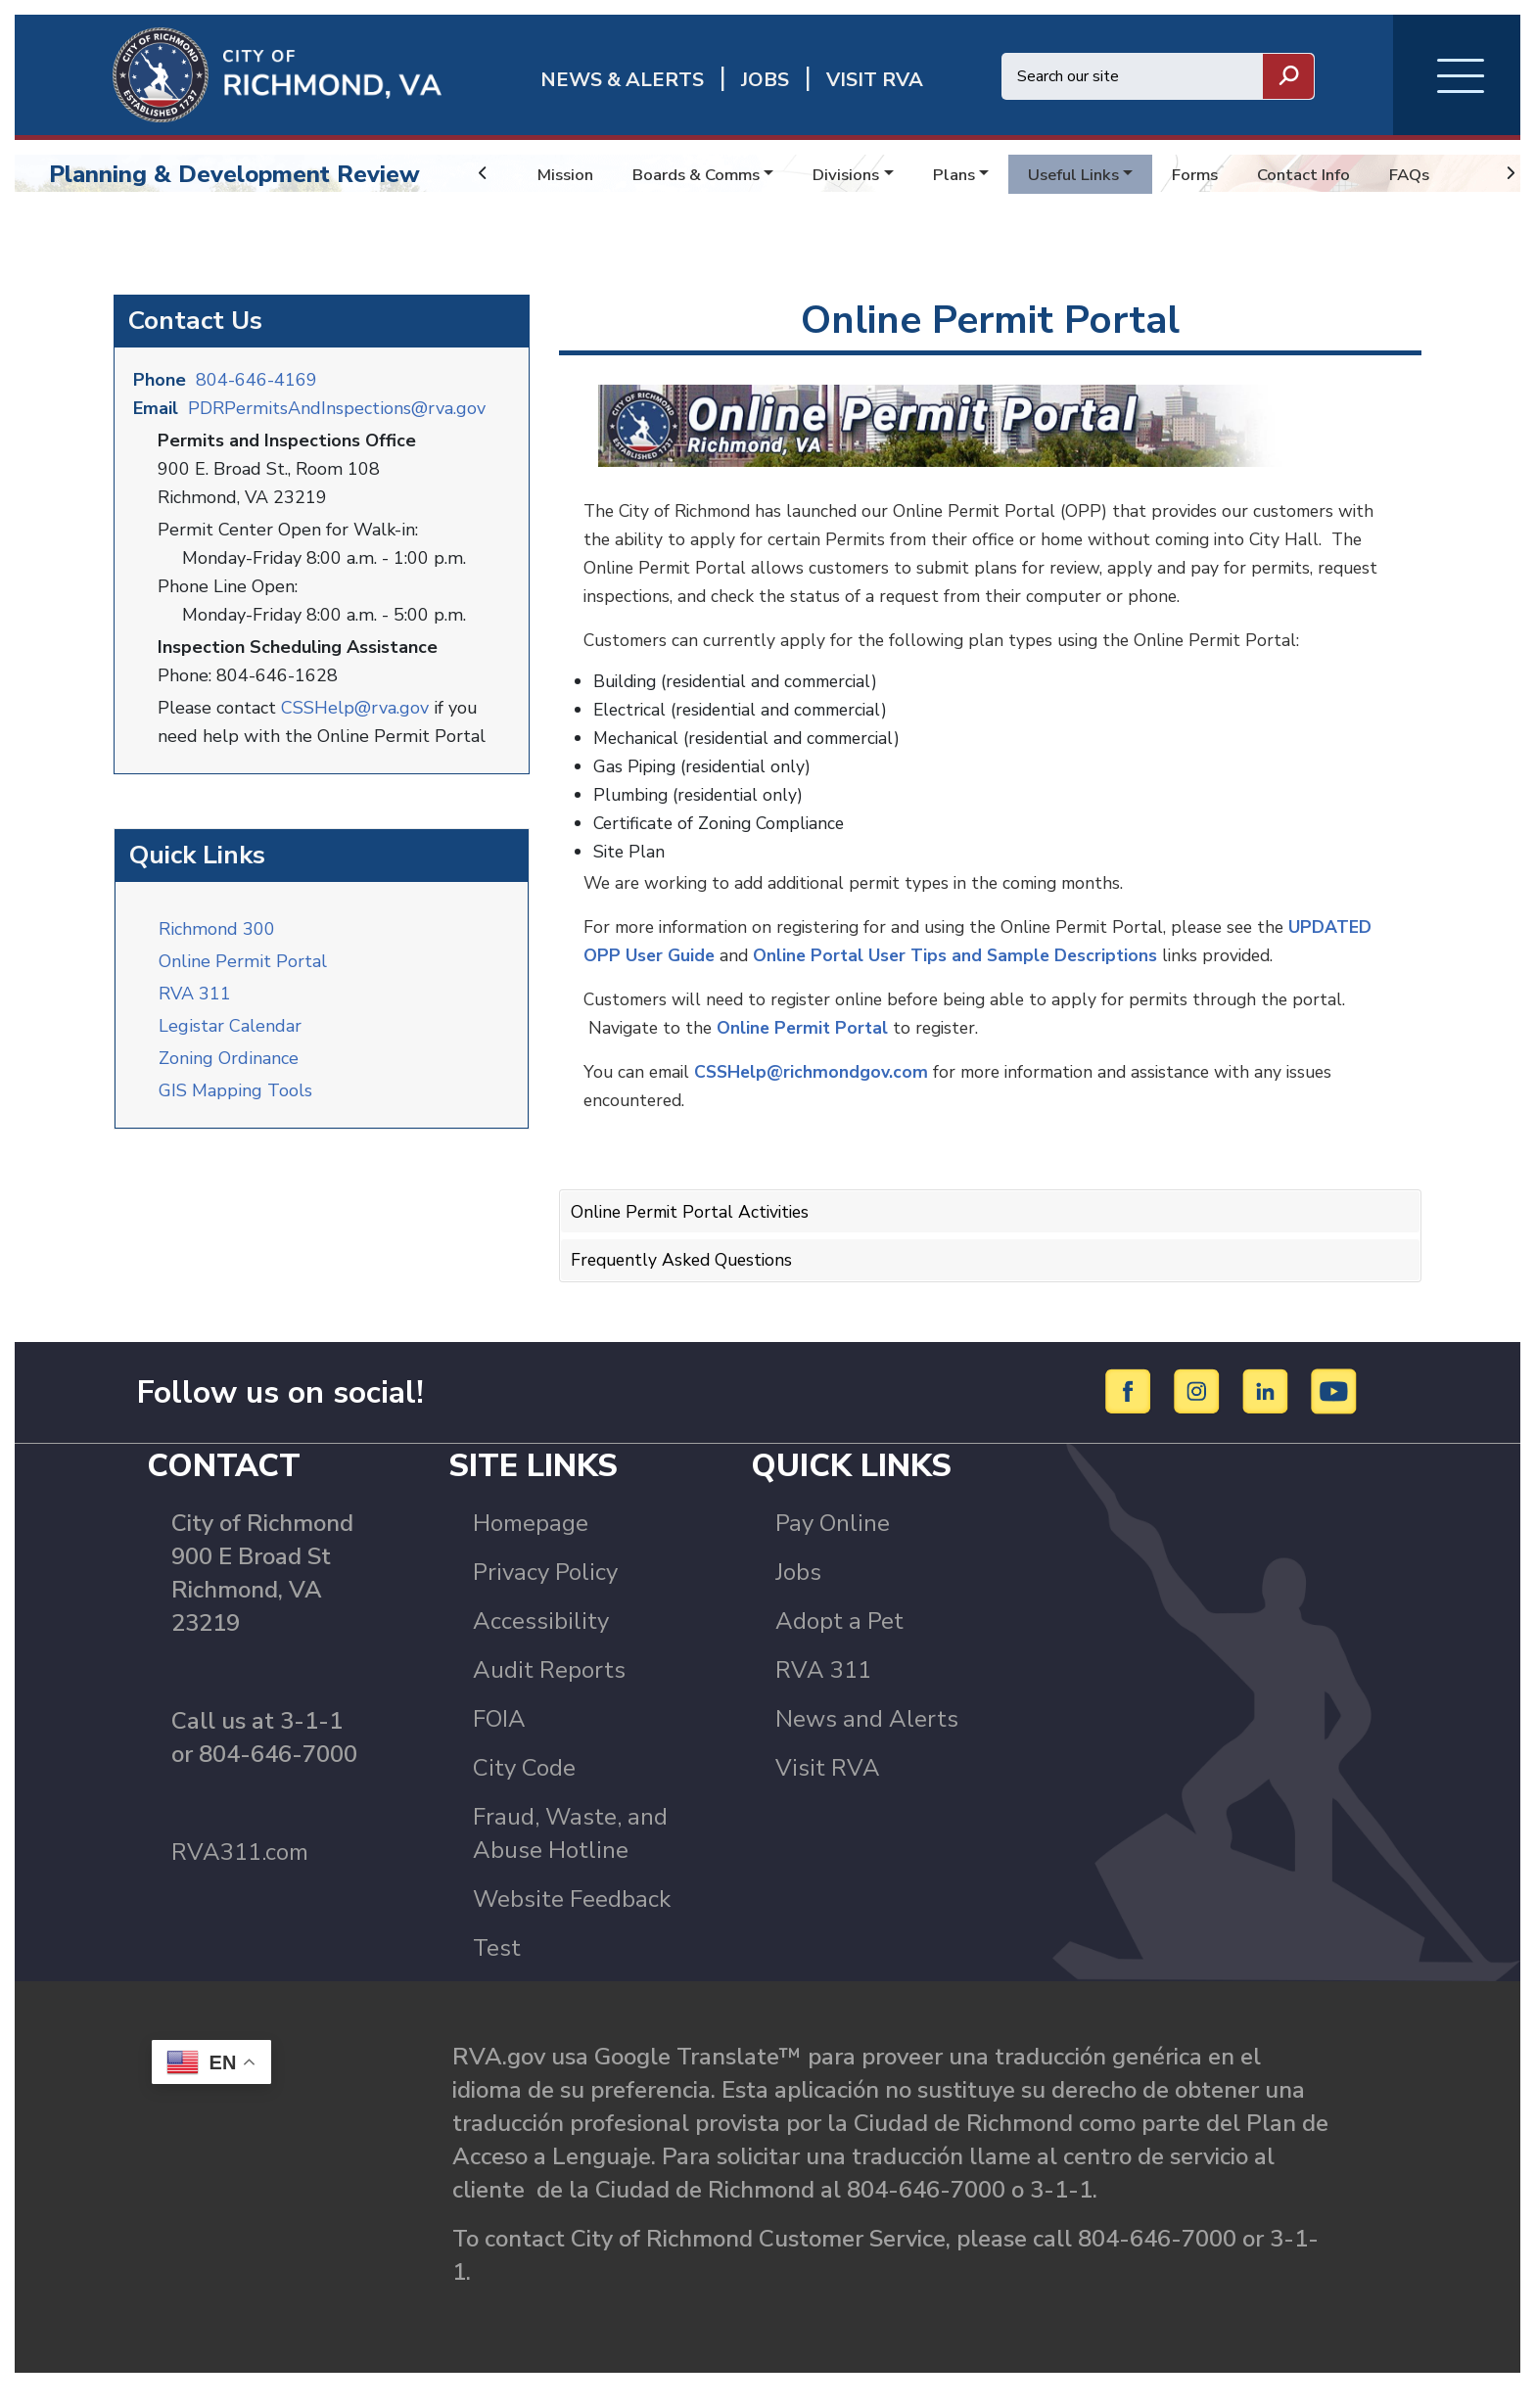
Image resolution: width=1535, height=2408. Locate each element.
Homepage (530, 1543)
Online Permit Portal (243, 976)
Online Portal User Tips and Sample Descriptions (1053, 964)
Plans (974, 174)
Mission (567, 174)
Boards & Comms (704, 174)
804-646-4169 (256, 396)
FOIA (499, 1739)
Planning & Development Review (234, 174)
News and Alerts (866, 1739)
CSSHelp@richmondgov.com (817, 1080)
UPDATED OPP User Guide (695, 964)
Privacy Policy (545, 1592)
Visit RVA (827, 1788)
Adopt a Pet (839, 1641)
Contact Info (1339, 174)
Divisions (862, 174)
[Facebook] (1131, 1410)
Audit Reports (549, 1690)
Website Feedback (572, 1919)
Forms (1225, 174)
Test (497, 1968)
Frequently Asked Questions (686, 1266)
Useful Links (1098, 174)
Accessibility (541, 1641)
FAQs (1450, 174)
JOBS (765, 80)
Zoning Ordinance (229, 1073)
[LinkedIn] (1268, 1410)
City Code (524, 1788)
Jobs (798, 1592)
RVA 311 (195, 1008)
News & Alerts (622, 80)
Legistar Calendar (230, 1040)
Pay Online (832, 1543)
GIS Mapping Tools (235, 1105)
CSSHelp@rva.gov (355, 724)
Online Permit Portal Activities (694, 1219)
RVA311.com (239, 1872)
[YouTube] (1334, 1410)
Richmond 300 (217, 943)
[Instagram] (1200, 1410)
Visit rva (874, 80)
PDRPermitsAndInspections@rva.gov (337, 425)
